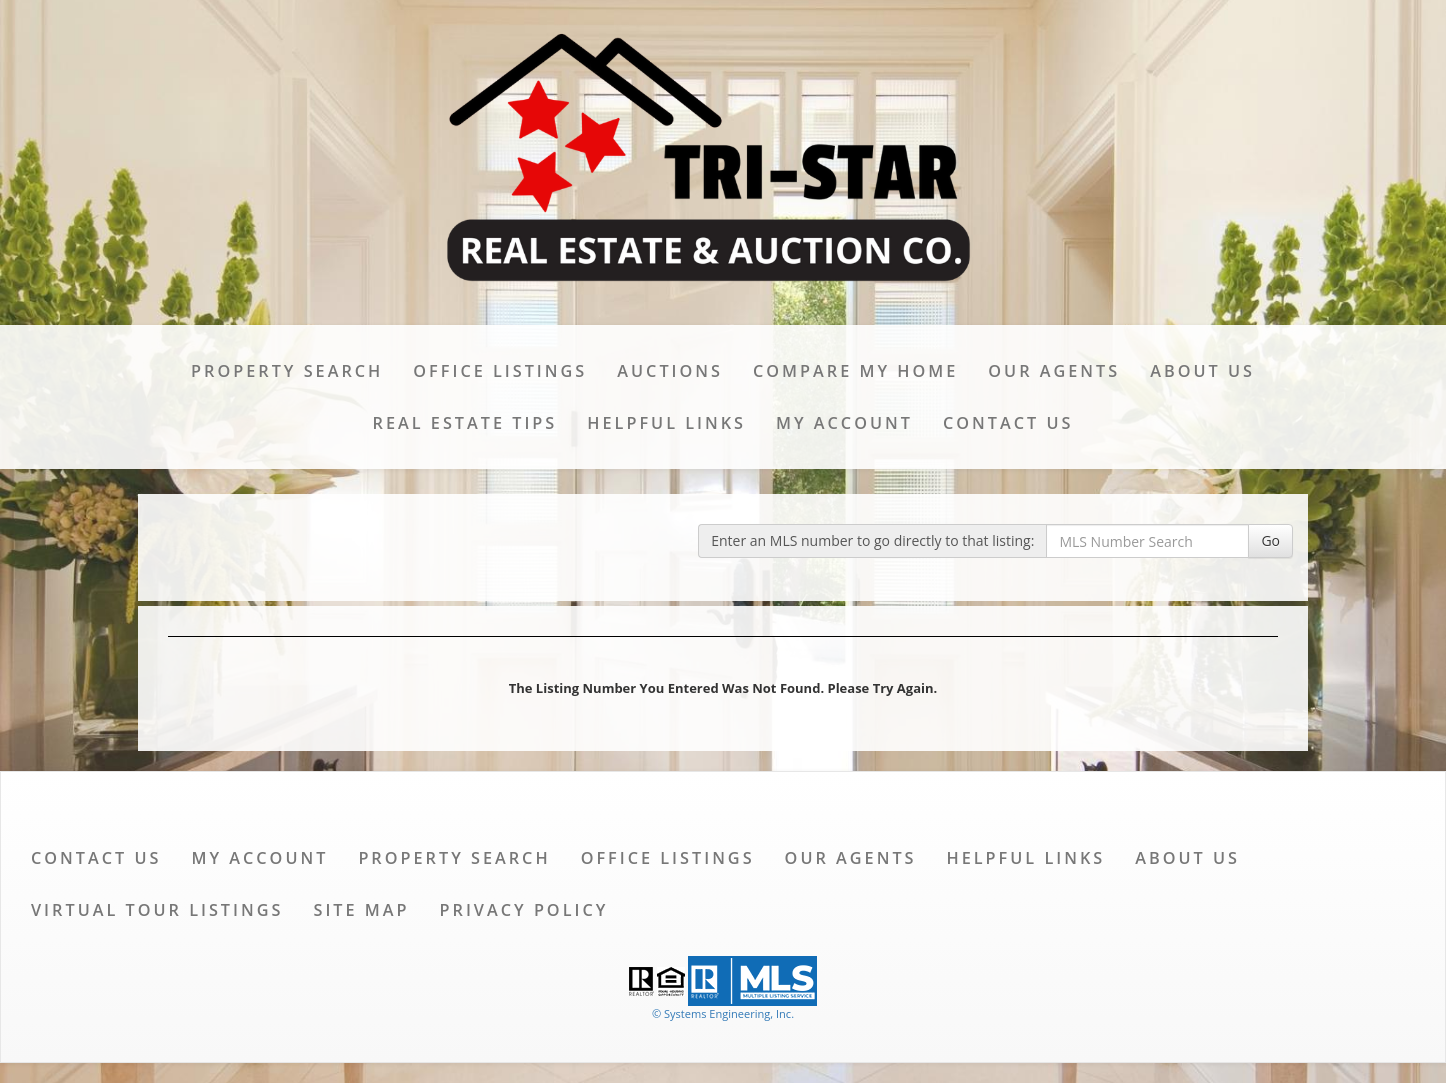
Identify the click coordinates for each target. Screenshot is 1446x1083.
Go (1270, 540)
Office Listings (500, 371)
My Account (844, 423)
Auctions (670, 371)
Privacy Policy (524, 910)
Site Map (361, 910)
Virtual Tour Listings (157, 910)
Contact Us (1008, 423)
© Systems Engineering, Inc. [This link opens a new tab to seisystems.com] (723, 1013)
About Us (1202, 371)
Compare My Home (855, 371)
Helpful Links (666, 423)
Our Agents (1054, 371)
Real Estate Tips (465, 423)
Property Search (287, 371)
